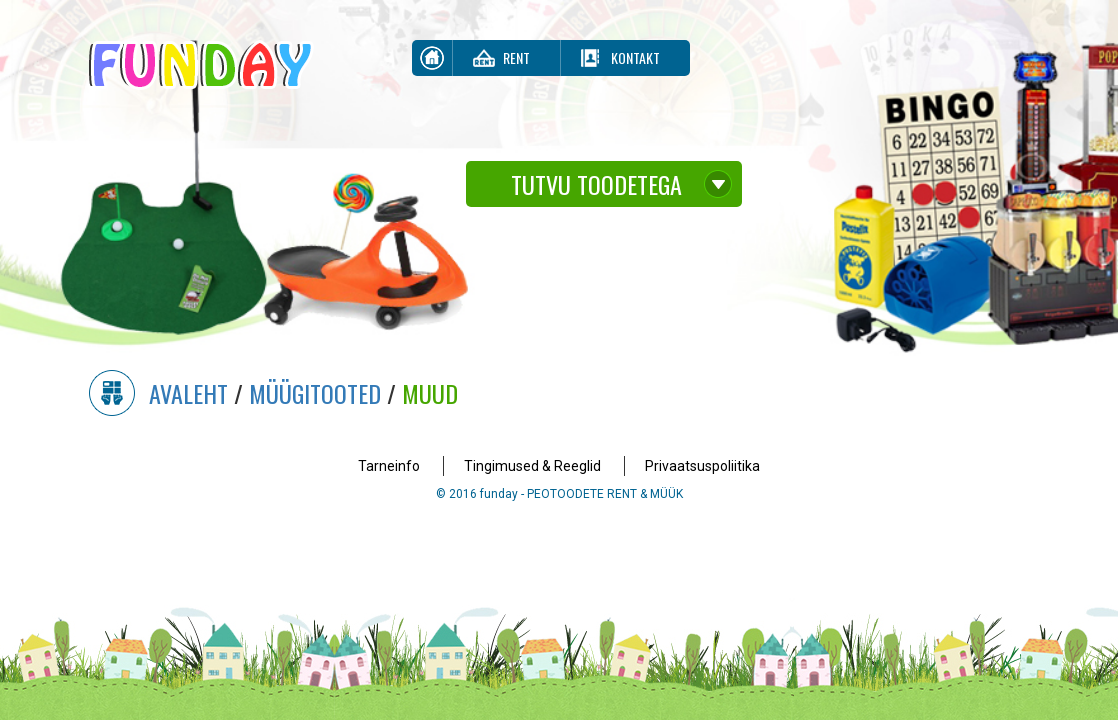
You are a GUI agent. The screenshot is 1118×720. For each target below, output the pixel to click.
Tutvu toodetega (596, 184)
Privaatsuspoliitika (702, 466)
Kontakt (635, 57)
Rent (516, 57)
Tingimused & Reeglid (532, 466)
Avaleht (188, 393)
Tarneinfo (389, 466)
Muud (430, 393)
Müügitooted (315, 393)
